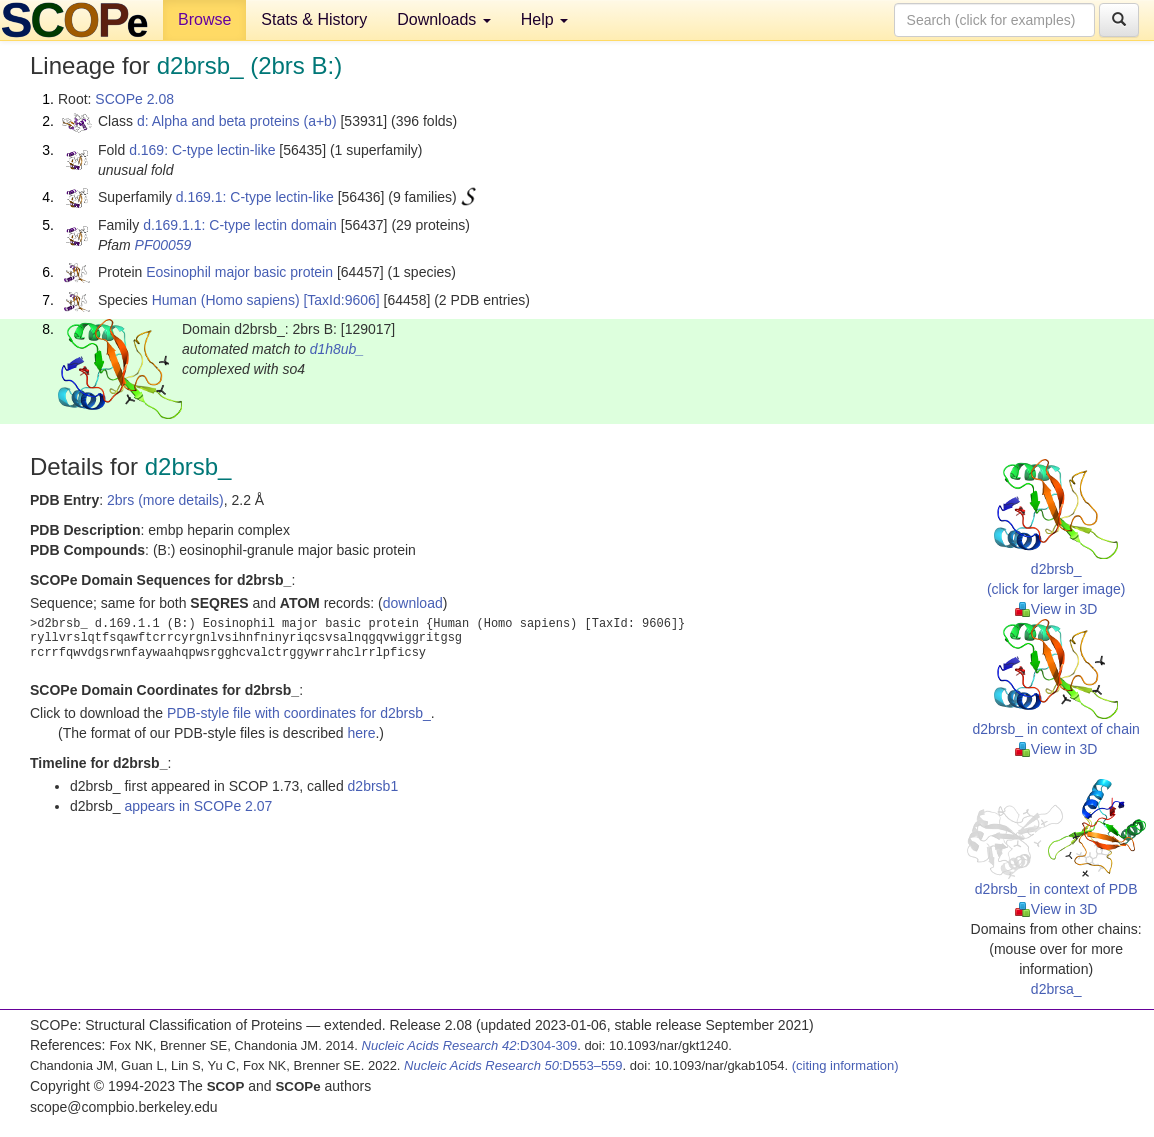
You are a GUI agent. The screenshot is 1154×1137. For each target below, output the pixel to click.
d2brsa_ (1056, 989)
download (413, 603)
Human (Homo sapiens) (226, 300)
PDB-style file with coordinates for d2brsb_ (299, 713)
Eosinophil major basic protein (239, 272)
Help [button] (544, 19)
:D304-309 (470, 1045)
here (361, 733)
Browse (204, 19)
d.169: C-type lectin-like (202, 150)
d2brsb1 (373, 786)
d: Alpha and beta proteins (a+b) (237, 121)
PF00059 (163, 245)
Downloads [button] (444, 19)
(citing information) (845, 1065)
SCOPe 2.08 (134, 99)
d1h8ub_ (337, 349)
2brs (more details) (165, 500)
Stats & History (314, 19)
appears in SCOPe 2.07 (198, 806)
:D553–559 (513, 1065)
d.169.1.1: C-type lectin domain (240, 225)
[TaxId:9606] (341, 300)
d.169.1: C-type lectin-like (255, 197)
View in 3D (1056, 609)
